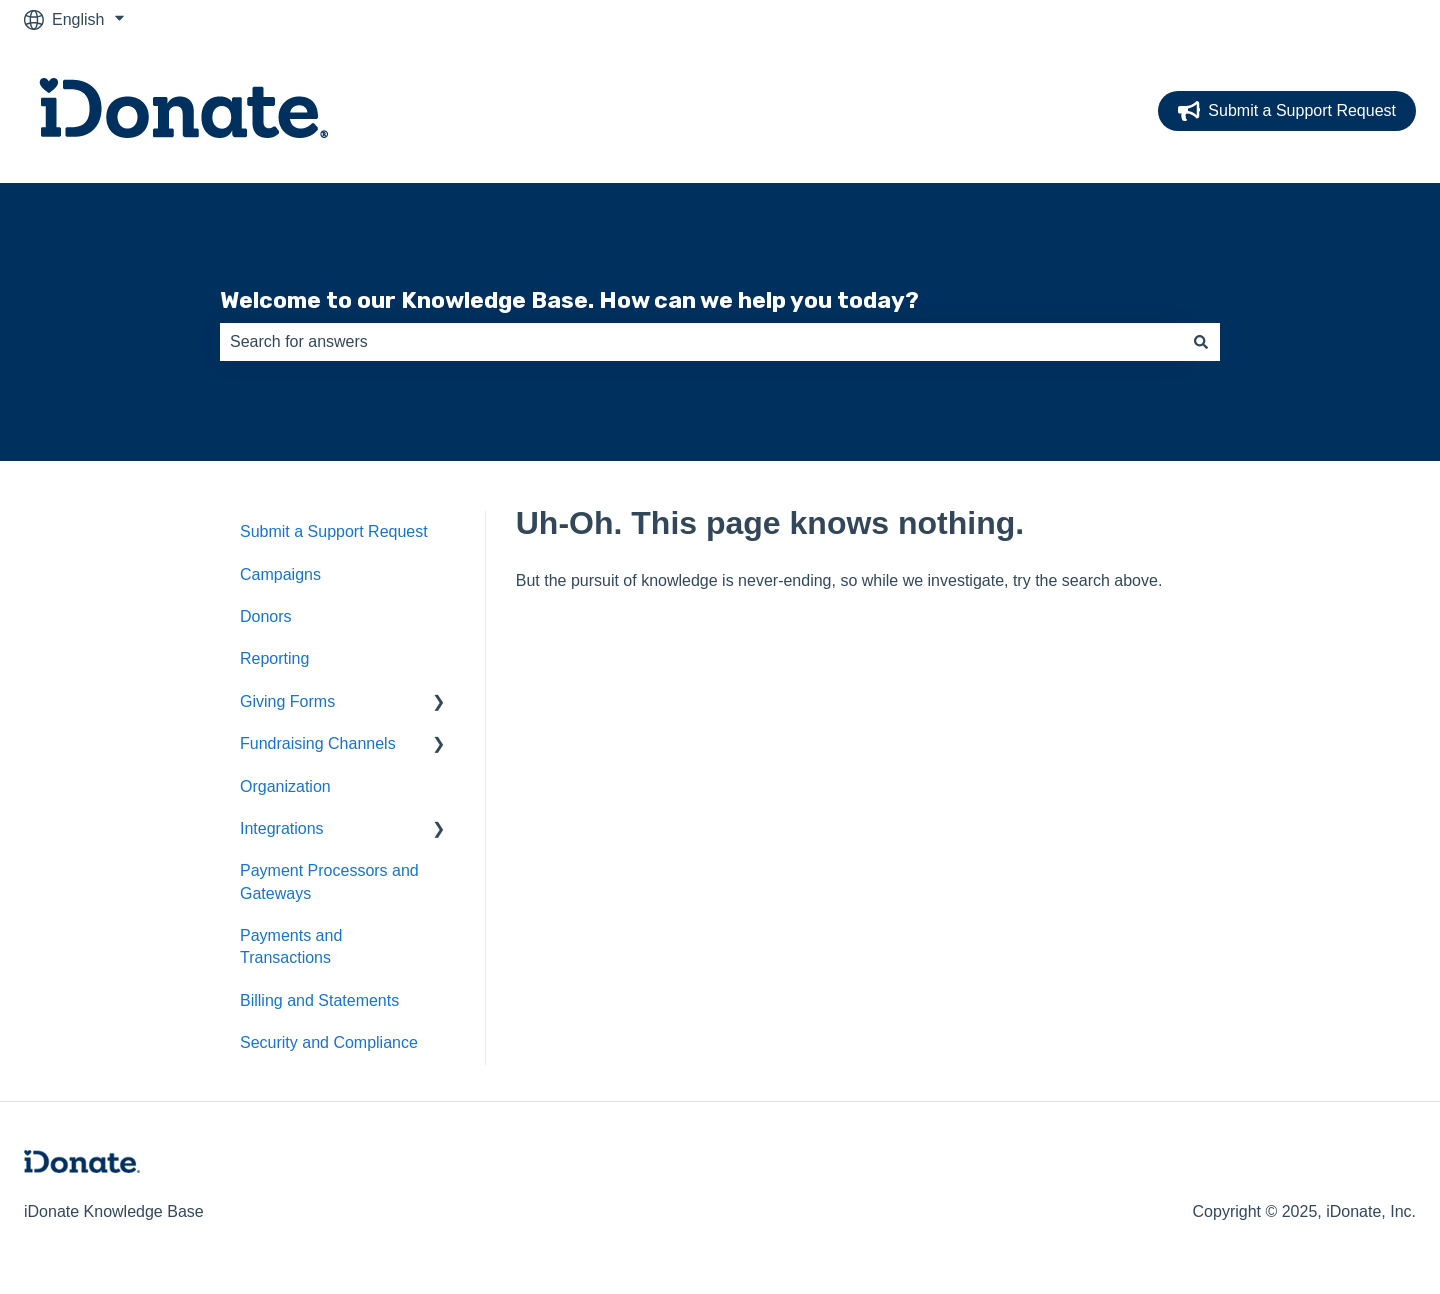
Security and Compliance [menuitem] (329, 1042)
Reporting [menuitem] (274, 658)
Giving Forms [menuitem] (287, 701)
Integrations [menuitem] (282, 828)
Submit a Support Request (1287, 111)
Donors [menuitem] (266, 616)
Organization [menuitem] (285, 786)
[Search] (1201, 342)
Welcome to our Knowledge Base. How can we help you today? (569, 300)
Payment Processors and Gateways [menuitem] (329, 881)
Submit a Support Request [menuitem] (334, 531)
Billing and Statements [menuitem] (319, 1000)
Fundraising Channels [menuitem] (318, 743)
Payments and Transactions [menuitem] (291, 946)
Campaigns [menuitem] (280, 574)
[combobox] (701, 342)
